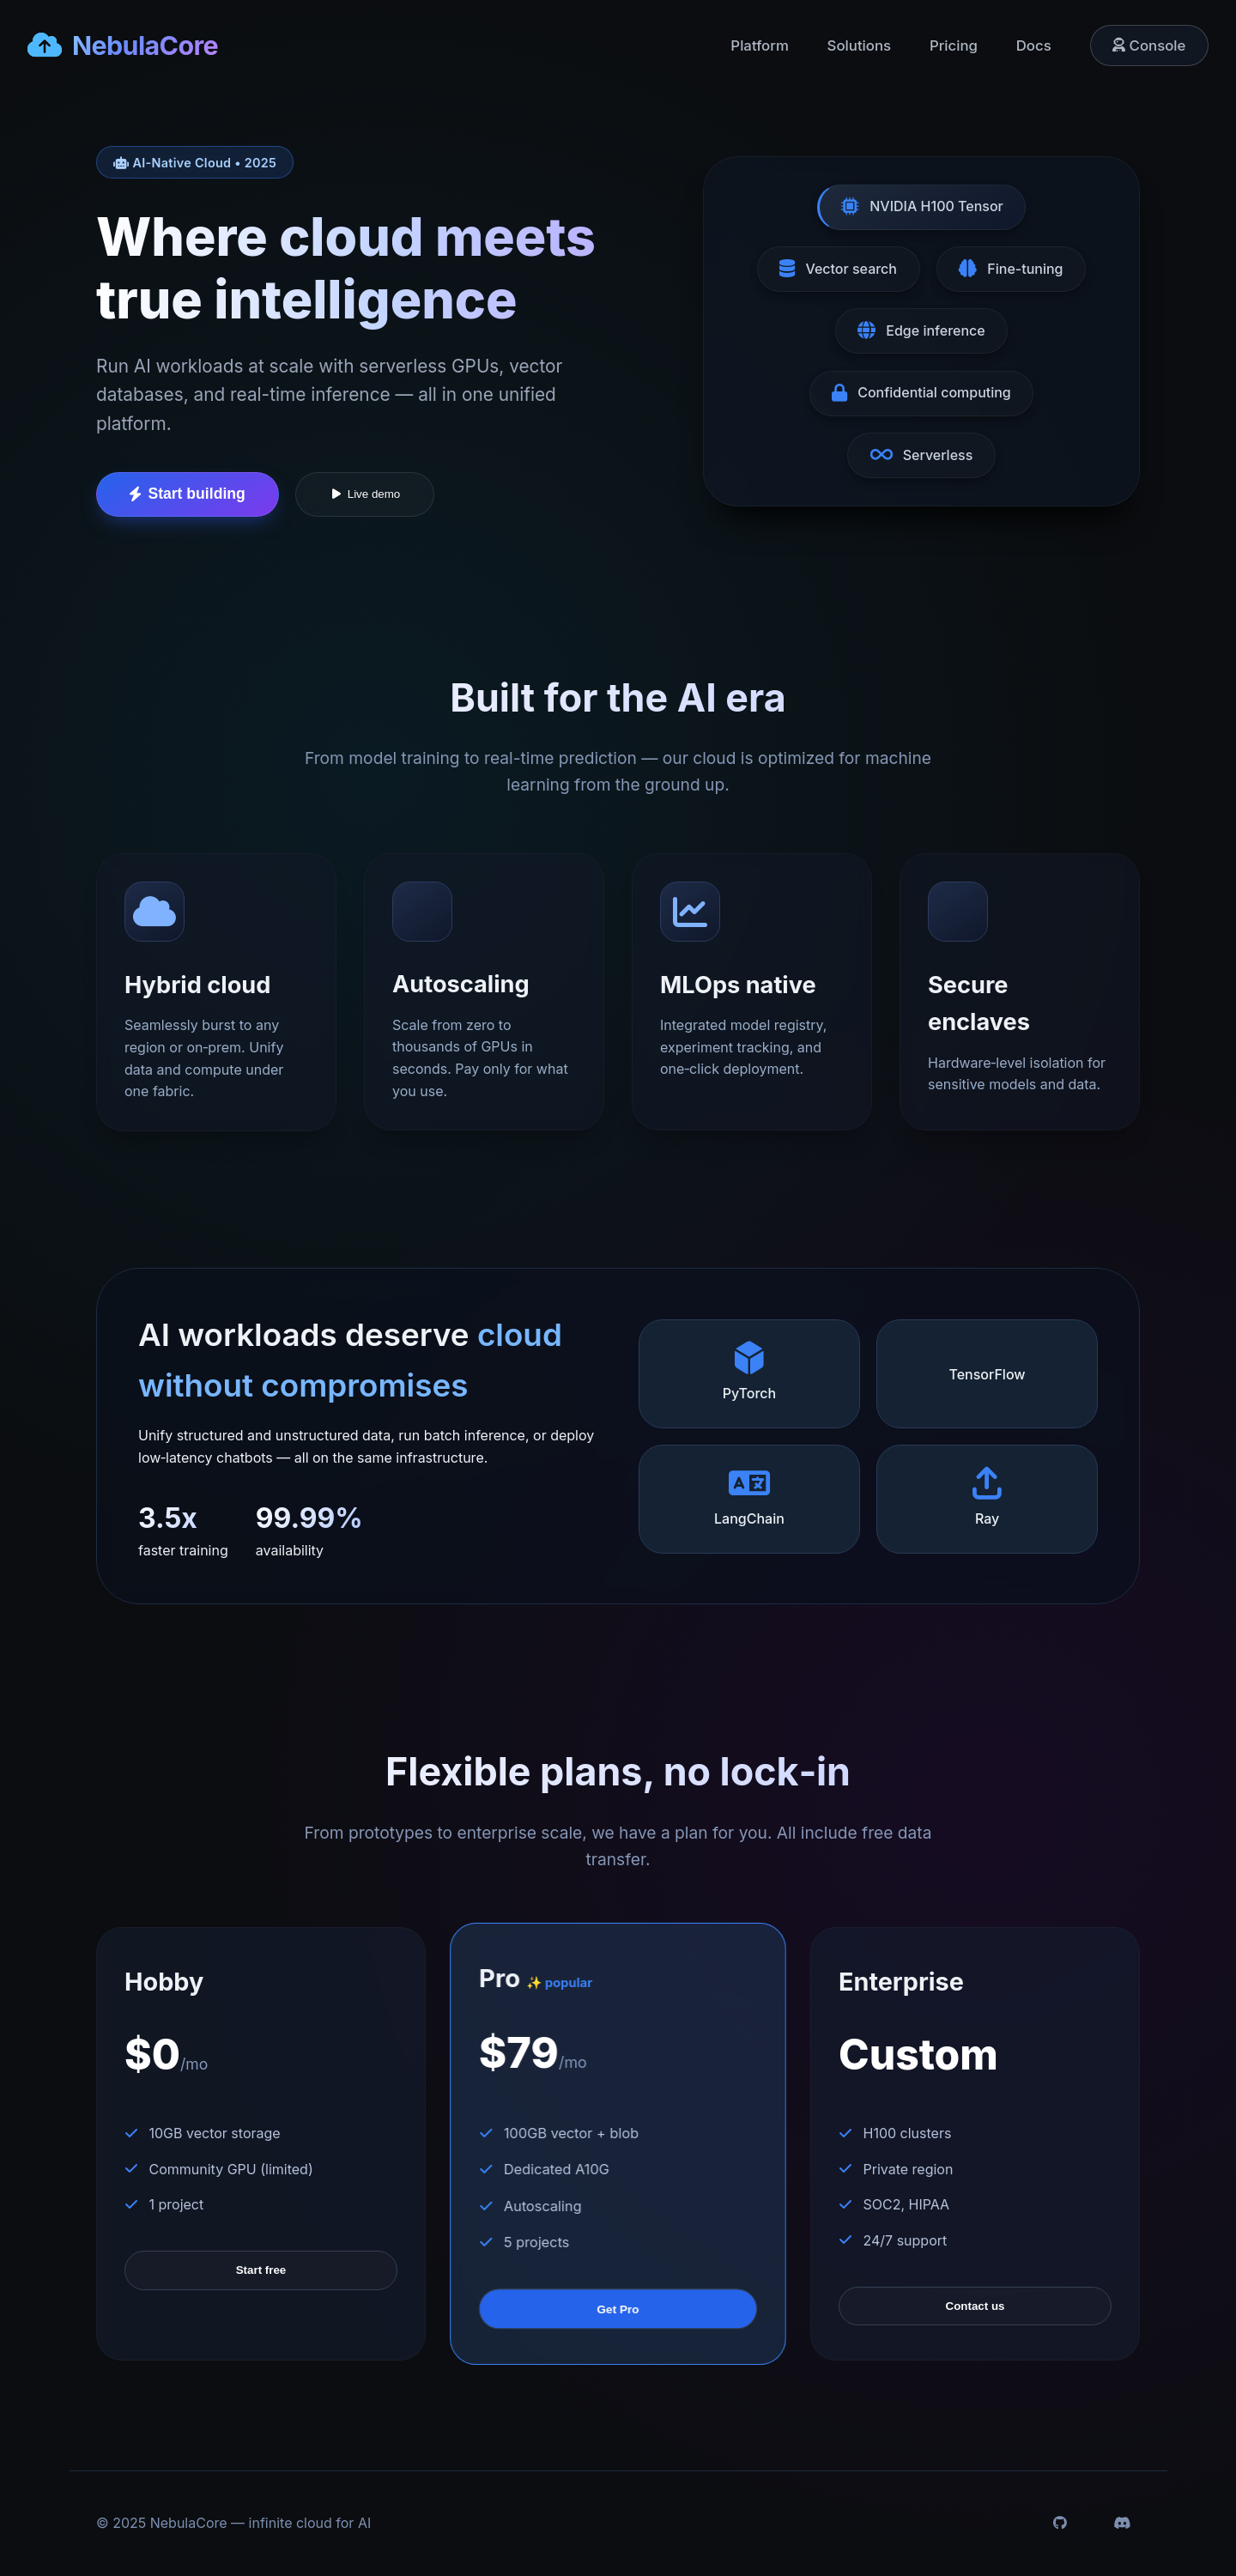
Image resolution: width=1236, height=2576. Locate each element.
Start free (261, 2270)
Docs (1033, 45)
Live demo (365, 494)
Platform (759, 45)
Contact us (975, 2306)
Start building (187, 493)
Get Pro (618, 2309)
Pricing (954, 45)
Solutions (859, 45)
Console (1148, 45)
